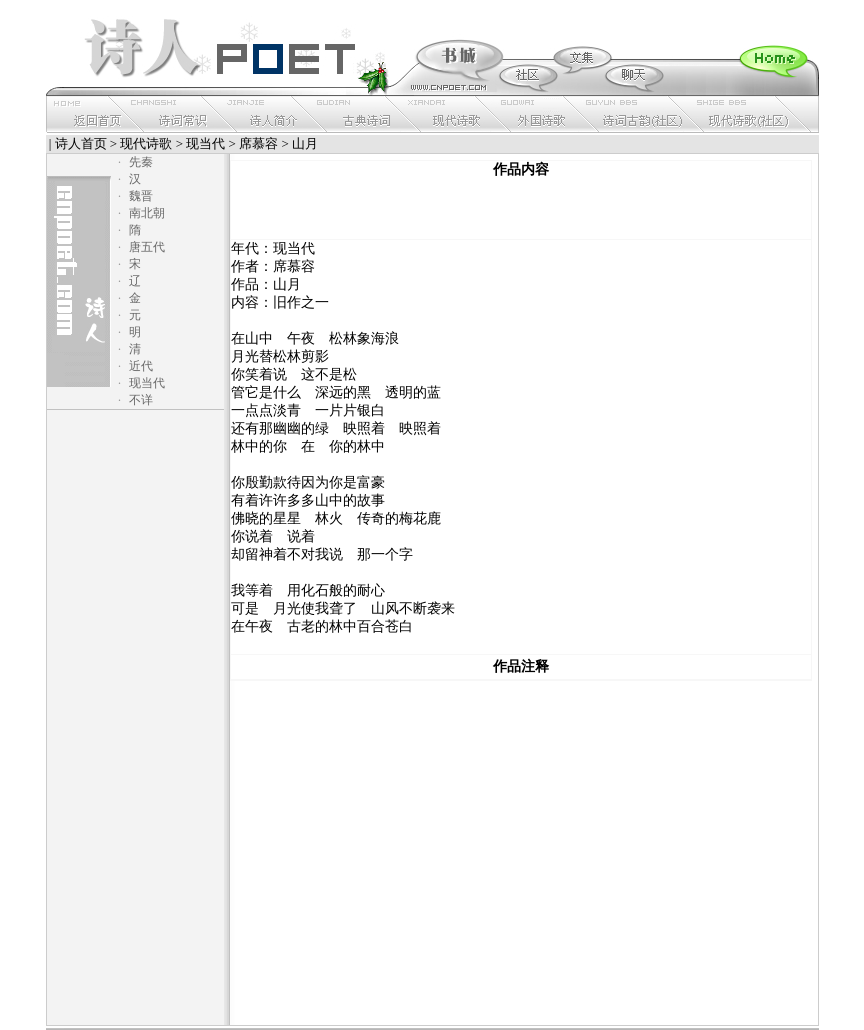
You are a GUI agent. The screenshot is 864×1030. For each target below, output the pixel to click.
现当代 (205, 143)
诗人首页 (81, 143)
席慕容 (258, 143)
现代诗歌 (146, 143)
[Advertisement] (521, 209)
